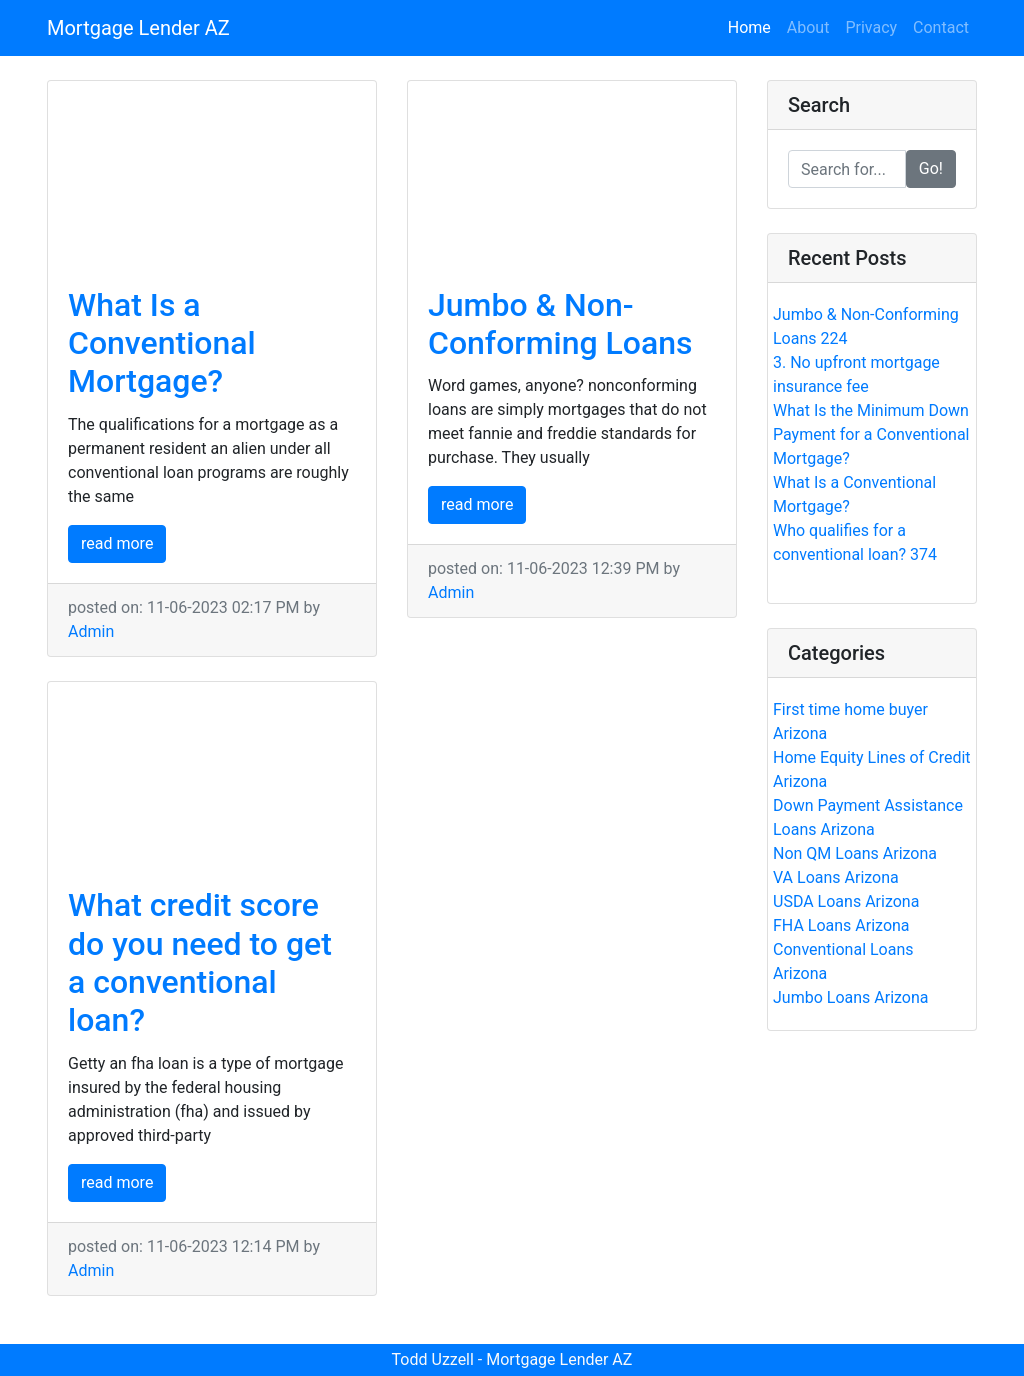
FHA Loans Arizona (841, 925)
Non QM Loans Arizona (855, 853)
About (808, 27)
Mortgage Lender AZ (138, 28)
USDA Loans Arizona (846, 901)
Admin (91, 631)
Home (753, 26)
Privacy (871, 27)
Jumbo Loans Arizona (851, 997)
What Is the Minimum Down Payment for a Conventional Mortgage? (871, 434)
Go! (931, 168)
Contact (941, 27)
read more (117, 543)
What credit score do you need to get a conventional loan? (200, 962)
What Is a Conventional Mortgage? (162, 343)
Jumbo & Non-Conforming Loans (560, 324)
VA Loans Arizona (836, 877)
